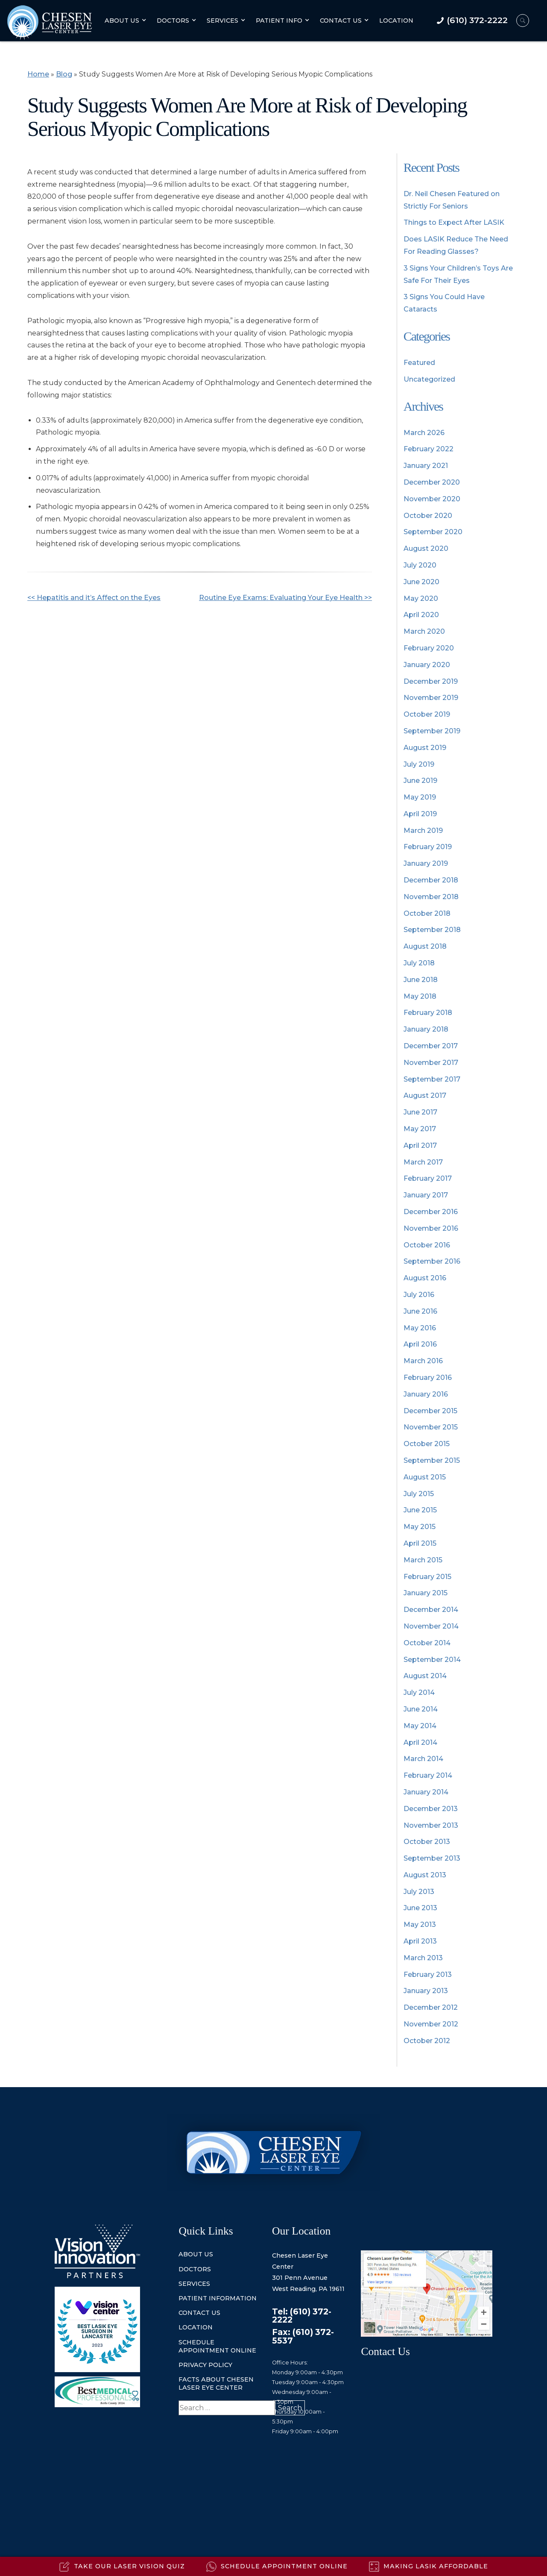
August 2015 (425, 1477)
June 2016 (420, 1311)
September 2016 (432, 1261)
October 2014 (427, 1643)
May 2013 (420, 1924)
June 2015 (420, 1510)
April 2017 (420, 1145)
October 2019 (427, 714)
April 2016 (420, 1344)
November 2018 (431, 897)
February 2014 (428, 1775)
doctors (194, 2269)
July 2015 (419, 1494)
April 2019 (420, 814)
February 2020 (429, 648)
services (194, 2284)
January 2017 (426, 1195)
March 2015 (423, 1560)
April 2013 (420, 1941)
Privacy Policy (205, 2365)
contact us (199, 2313)
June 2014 (421, 1709)
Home (38, 74)
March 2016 (423, 1361)
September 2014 (432, 1660)
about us (195, 2254)
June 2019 (420, 780)
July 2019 (419, 764)
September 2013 (432, 1858)
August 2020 (426, 548)
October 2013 (427, 1842)
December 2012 (431, 2007)
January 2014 (426, 1792)
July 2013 (419, 1892)
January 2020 (427, 665)
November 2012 (431, 2024)
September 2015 (432, 1460)
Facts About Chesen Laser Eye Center (216, 2383)
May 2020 (421, 598)
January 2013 (426, 1991)
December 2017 (431, 1046)
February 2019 (428, 847)
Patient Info (279, 20)
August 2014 (425, 1676)
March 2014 (423, 1759)
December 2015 (430, 1411)
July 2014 (419, 1692)
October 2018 (427, 913)
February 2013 (428, 1974)
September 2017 (432, 1079)
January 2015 (426, 1593)
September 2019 (432, 731)
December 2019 (431, 681)
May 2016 (420, 1328)
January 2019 (426, 863)
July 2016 (419, 1295)
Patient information (217, 2298)
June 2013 (420, 1908)
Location (396, 20)
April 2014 (420, 1742)
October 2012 (427, 2041)
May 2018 (420, 996)
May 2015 (420, 1527)
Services (222, 20)
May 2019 (420, 797)
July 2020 (420, 565)
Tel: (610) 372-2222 (301, 2316)
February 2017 (428, 1178)
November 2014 (431, 1626)
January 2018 (426, 1029)
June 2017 (420, 1112)
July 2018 (419, 963)
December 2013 (431, 1809)
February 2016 (428, 1377)
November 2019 (431, 698)
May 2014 (420, 1726)
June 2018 (421, 980)
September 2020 (433, 532)
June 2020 (421, 582)
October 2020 (428, 516)
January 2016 (426, 1394)
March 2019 (423, 830)
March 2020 (424, 631)
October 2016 (427, 1245)
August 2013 (425, 1875)
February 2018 (428, 1013)
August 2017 (425, 1095)
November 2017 (431, 1063)
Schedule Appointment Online (217, 2346)
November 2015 (431, 1427)
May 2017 (420, 1129)
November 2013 (431, 1825)
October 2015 (427, 1444)
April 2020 (421, 615)
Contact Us (341, 20)
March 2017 (423, 1162)
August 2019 (425, 748)
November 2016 (431, 1228)
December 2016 (431, 1212)
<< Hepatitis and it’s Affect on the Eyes (94, 598)
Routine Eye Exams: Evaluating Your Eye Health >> (285, 598)
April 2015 (420, 1543)
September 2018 (432, 930)
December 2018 (431, 880)
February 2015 (427, 1577)
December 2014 (431, 1610)
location (195, 2327)
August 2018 (425, 946)
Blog (64, 74)
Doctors (173, 20)
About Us (122, 20)
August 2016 (425, 1278)
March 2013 (423, 1958)
